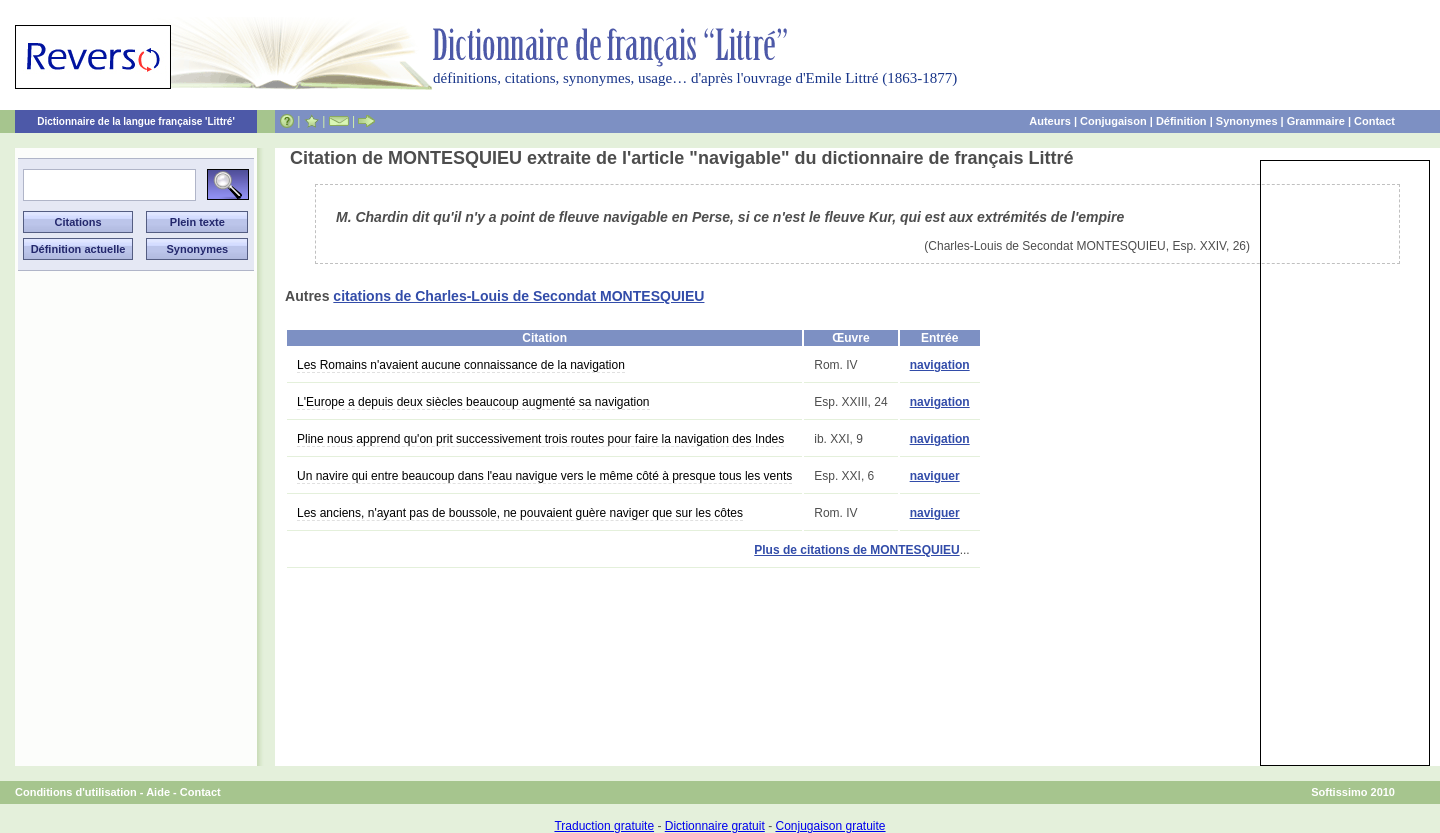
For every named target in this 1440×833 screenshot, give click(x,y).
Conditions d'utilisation (76, 792)
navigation (940, 365)
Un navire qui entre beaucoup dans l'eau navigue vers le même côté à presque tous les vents (544, 476)
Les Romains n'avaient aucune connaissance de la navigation (461, 365)
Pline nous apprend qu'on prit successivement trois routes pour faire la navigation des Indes (540, 439)
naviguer (935, 476)
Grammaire (1316, 121)
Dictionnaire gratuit (715, 826)
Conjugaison (1113, 121)
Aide (158, 792)
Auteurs (1050, 121)
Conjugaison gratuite (830, 826)
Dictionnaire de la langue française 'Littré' (136, 121)
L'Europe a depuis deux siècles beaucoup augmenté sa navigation (473, 402)
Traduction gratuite (604, 826)
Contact (1374, 121)
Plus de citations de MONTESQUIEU (856, 550)
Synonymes (1247, 121)
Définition (1181, 121)
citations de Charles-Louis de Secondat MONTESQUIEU (518, 296)
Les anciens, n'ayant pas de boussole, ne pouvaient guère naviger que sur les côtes (520, 513)
